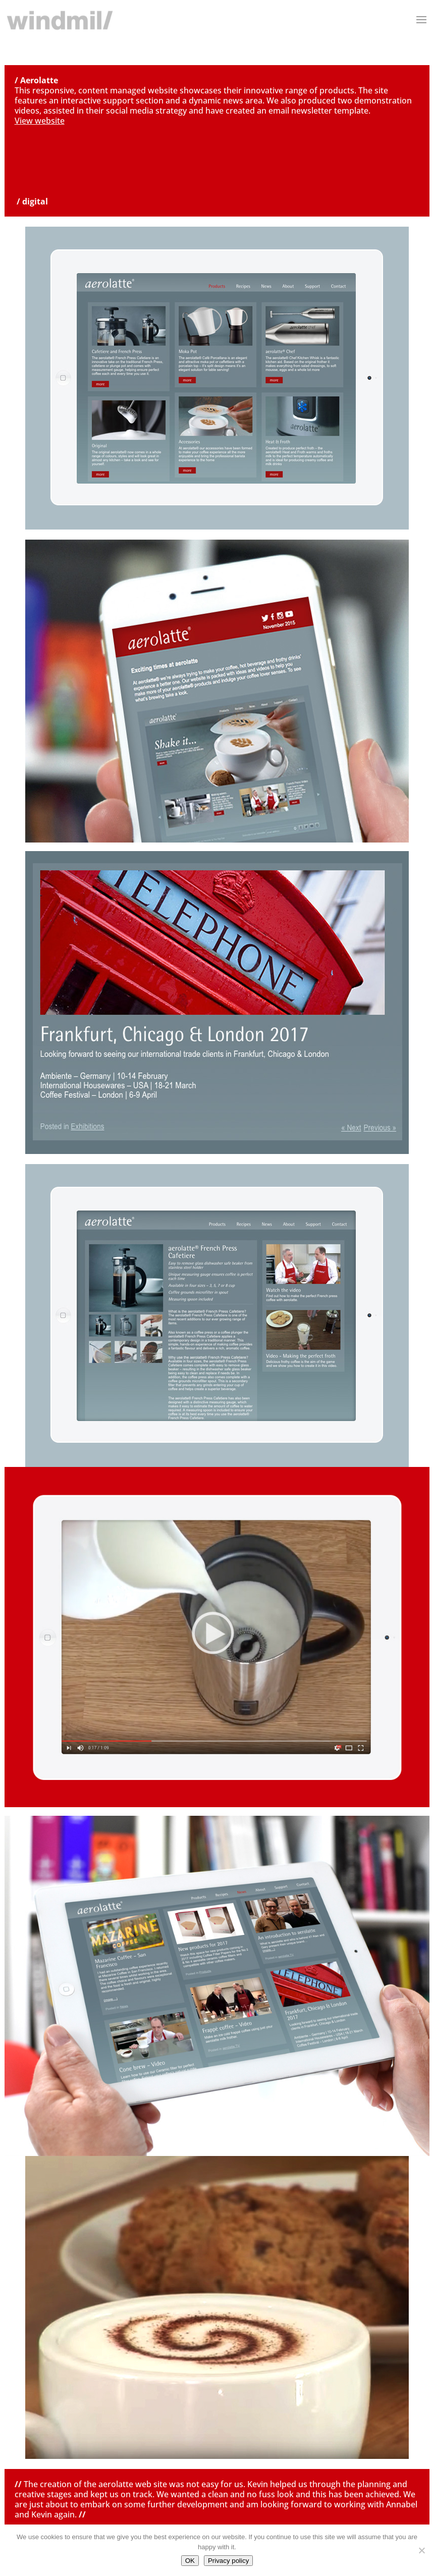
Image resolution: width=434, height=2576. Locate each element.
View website (40, 120)
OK (190, 2560)
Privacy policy (228, 2560)
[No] (421, 2550)
